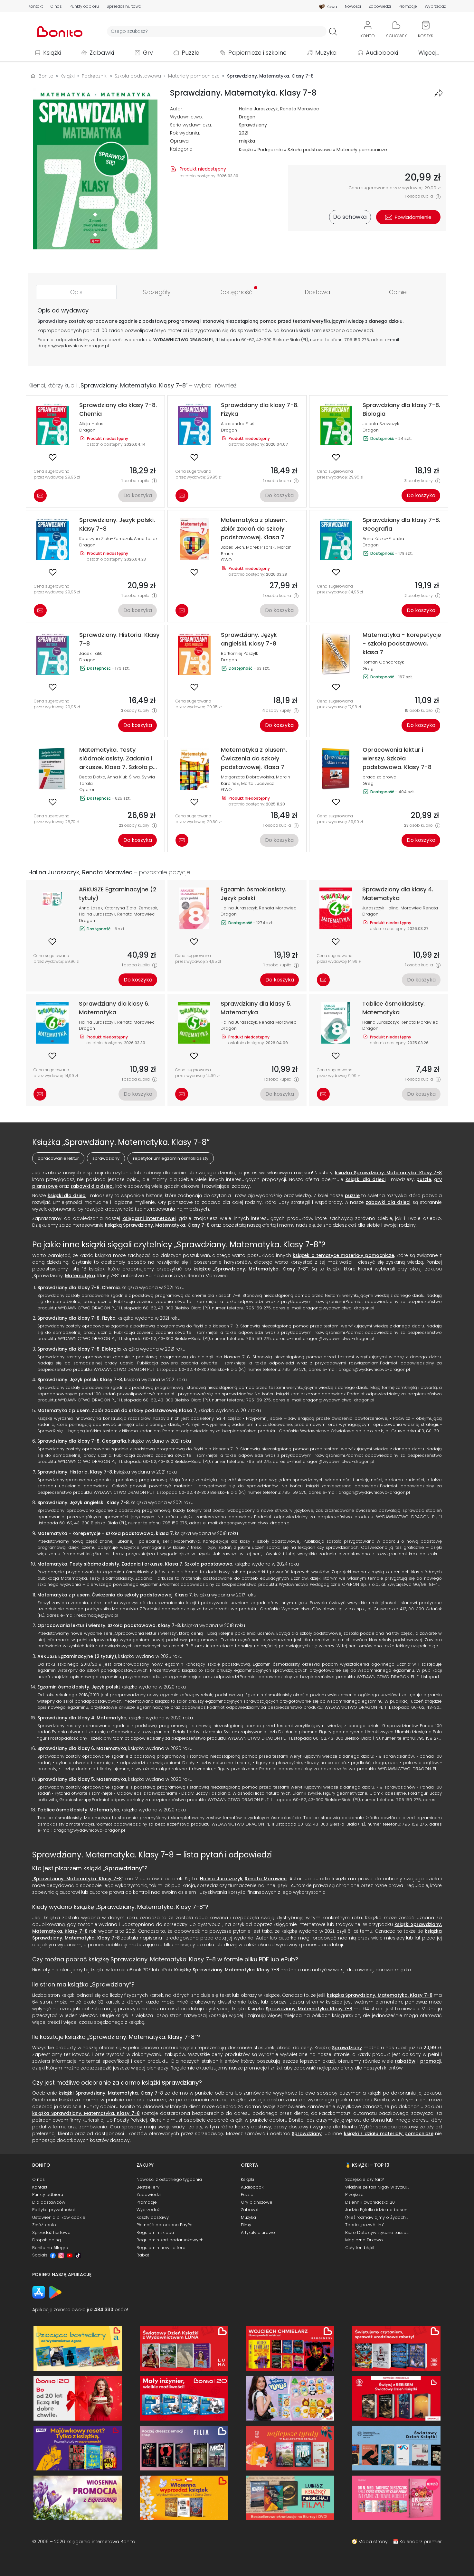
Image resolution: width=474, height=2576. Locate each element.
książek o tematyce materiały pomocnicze (343, 1255)
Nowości (353, 6)
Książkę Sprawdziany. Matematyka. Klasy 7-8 (226, 1970)
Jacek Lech (232, 547)
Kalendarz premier (421, 2541)
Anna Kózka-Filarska (383, 538)
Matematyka (80, 1275)
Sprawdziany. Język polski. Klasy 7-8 (79, 1379)
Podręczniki (270, 149)
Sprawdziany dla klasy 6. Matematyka (81, 1748)
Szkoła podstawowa (310, 149)
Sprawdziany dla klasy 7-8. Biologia (79, 1349)
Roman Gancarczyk (383, 662)
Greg (368, 668)
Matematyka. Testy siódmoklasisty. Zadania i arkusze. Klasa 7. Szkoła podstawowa (134, 1564)
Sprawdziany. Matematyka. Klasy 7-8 (77, 1878)
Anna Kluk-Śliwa (123, 777)
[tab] (76, 292)
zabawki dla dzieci (92, 1186)
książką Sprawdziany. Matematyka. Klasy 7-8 (157, 1225)
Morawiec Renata (419, 908)
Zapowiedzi (380, 6)
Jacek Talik (90, 653)
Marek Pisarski (260, 547)
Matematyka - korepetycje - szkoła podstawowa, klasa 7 (105, 1533)
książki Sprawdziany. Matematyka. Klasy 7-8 (111, 2093)
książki (303, 330)
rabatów (405, 2061)
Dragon (247, 117)
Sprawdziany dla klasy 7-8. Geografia (81, 1441)
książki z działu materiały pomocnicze (388, 2133)
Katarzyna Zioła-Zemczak (105, 538)
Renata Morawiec (299, 109)
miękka (247, 141)
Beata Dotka (92, 777)
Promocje (408, 6)
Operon (87, 789)
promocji (430, 2061)
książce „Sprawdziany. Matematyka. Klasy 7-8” (251, 1269)
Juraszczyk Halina (380, 908)
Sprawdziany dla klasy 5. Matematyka (81, 1779)
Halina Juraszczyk (258, 109)
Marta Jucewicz (257, 783)
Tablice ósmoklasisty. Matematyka (78, 1810)
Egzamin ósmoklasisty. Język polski (78, 1687)
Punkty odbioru (84, 6)
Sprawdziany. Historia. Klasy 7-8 (74, 1472)
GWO (226, 560)
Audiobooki (382, 53)
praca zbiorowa (379, 777)
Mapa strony (373, 2541)
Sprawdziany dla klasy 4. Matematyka (82, 1718)
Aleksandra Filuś (237, 424)
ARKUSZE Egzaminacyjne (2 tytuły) (76, 1656)
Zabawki (102, 53)
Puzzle (190, 53)
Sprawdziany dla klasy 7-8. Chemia (78, 1287)
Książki (52, 53)
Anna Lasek (145, 538)
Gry (148, 53)
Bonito (46, 76)
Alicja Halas (91, 424)
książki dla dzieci (365, 1179)
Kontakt (35, 6)
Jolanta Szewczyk (381, 424)
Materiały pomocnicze (362, 149)
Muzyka (326, 53)
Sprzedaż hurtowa (124, 6)
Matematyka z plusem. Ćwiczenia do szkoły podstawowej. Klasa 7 (114, 1595)
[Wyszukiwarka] (217, 31)
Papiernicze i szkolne (257, 53)
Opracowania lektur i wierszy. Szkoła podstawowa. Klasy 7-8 (108, 1625)
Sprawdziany (253, 125)
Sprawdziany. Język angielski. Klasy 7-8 (83, 1502)
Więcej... (428, 53)
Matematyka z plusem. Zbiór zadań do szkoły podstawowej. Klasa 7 (116, 1410)
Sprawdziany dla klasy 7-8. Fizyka (76, 1318)
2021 (243, 133)
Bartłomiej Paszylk (239, 653)
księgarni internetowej (148, 1218)
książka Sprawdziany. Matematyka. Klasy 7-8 (388, 1172)
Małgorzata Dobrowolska (247, 777)
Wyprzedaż (435, 6)
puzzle (423, 1179)
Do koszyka (137, 495)
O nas (56, 6)
